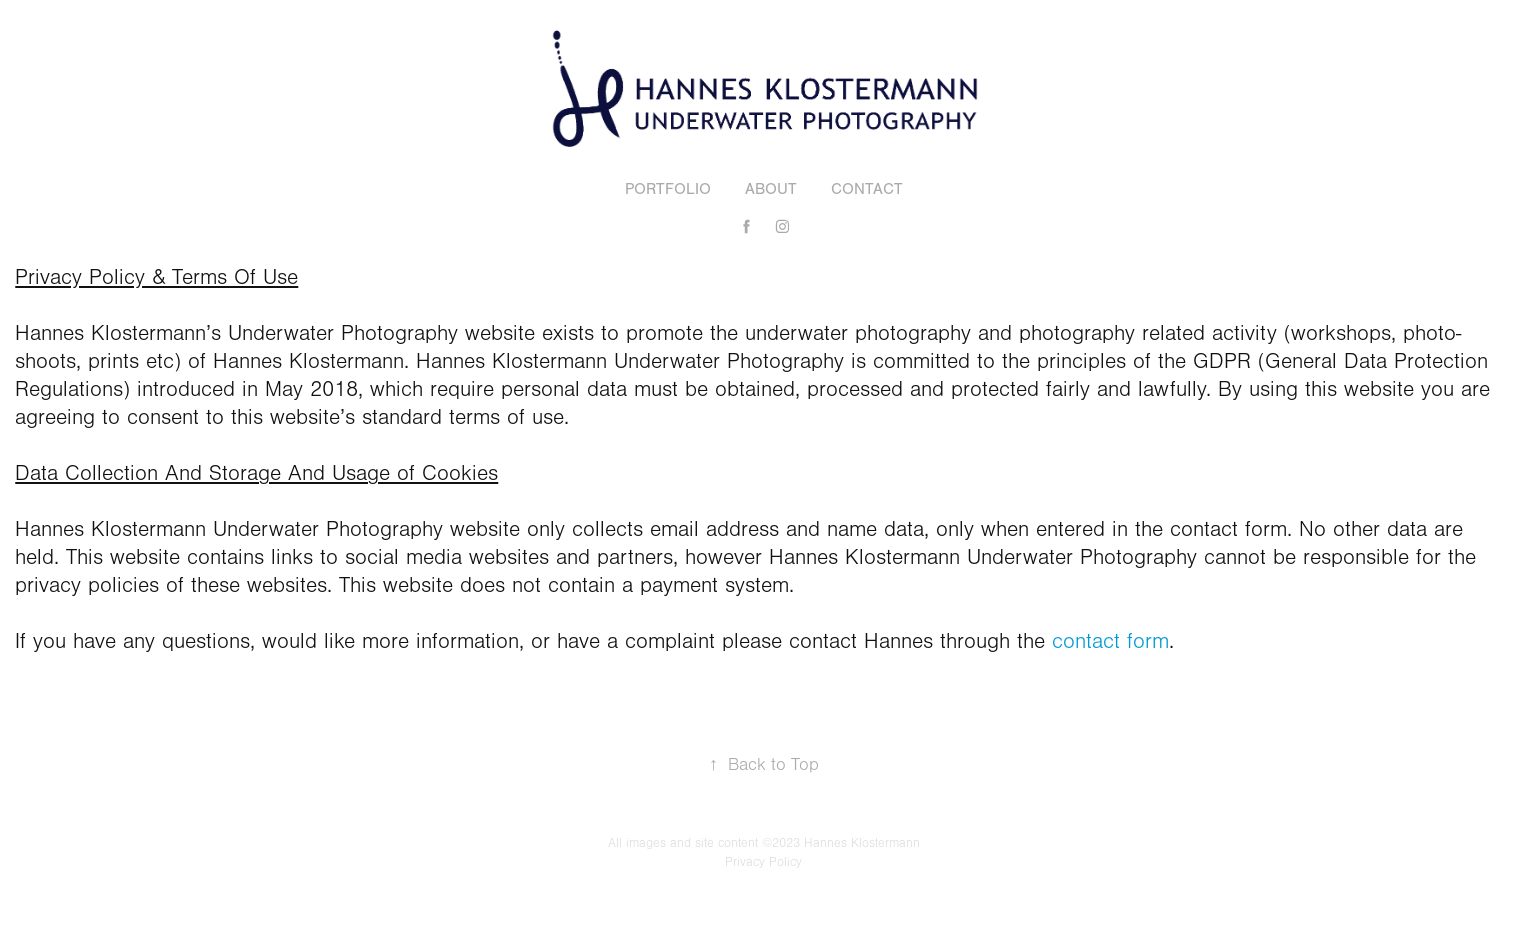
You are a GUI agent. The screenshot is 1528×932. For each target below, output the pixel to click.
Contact (867, 189)
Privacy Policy (763, 862)
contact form (1110, 641)
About (771, 189)
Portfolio (668, 189)
